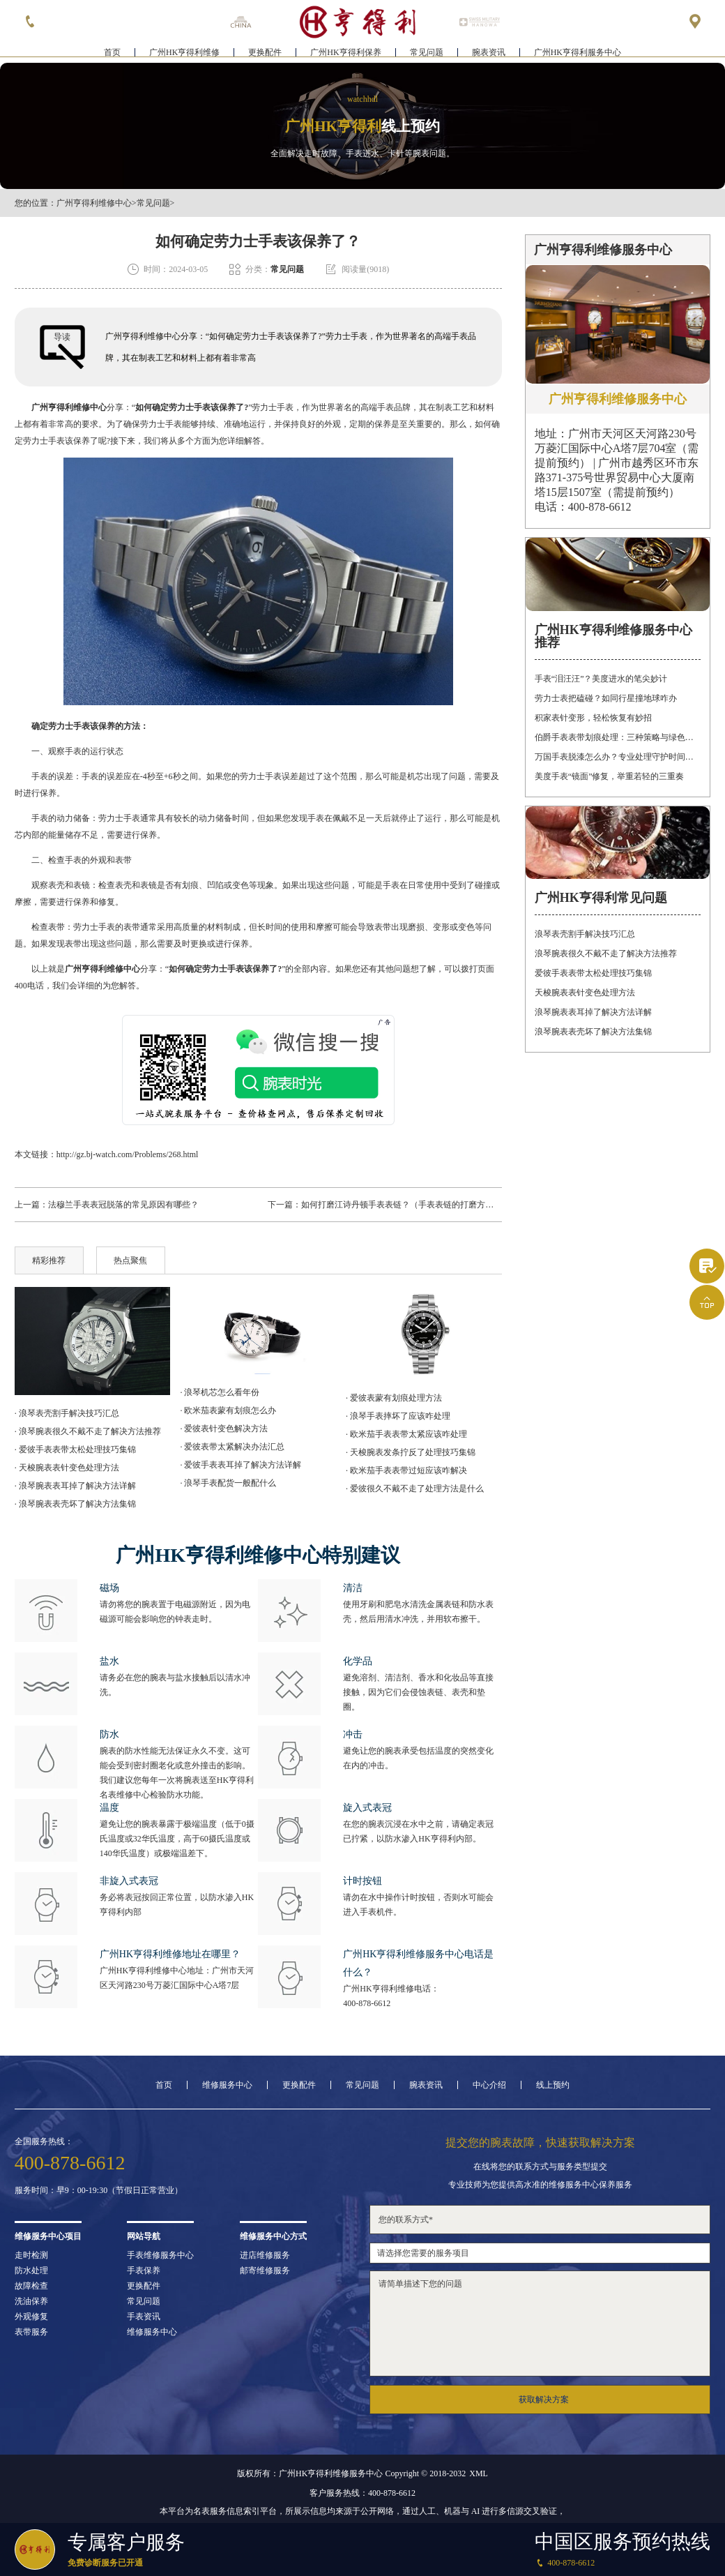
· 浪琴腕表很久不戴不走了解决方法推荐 (88, 1431)
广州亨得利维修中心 (94, 203)
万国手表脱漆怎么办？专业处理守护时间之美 (618, 757)
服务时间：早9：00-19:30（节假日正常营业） (99, 2190)
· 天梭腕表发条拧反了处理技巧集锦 (410, 1452)
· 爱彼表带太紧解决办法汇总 (232, 1447)
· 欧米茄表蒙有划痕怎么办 (228, 1410)
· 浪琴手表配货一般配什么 (228, 1483)
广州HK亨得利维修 (184, 53)
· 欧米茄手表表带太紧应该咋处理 (406, 1434)
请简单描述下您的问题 (539, 2323)
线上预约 (553, 2085)
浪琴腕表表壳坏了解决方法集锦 (593, 1032)
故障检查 (31, 2286)
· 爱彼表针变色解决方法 (224, 1428)
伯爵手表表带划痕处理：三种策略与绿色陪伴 (618, 737)
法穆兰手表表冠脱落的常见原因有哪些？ (123, 1205)
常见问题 (426, 53)
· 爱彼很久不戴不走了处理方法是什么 (415, 1488)
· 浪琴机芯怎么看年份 (219, 1392)
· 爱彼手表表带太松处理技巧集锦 (75, 1449)
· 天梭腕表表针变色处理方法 (67, 1467)
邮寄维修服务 (265, 2270)
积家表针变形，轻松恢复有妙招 (593, 718)
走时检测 (31, 2255)
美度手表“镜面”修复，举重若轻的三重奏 (610, 776)
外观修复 (31, 2316)
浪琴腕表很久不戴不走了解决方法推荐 (606, 953)
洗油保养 (31, 2301)
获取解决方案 (544, 2399)
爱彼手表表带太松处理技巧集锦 (593, 973)
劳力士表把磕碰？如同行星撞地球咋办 (606, 698)
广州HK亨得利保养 (345, 53)
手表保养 (143, 2270)
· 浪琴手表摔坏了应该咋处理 (398, 1416)
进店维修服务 (265, 2255)
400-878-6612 (366, 2003)
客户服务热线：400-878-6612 (362, 2493)
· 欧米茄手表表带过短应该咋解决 (406, 1470)
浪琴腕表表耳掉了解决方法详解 (593, 1012)
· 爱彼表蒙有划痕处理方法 (394, 1398)
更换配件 (265, 53)
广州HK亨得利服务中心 (577, 53)
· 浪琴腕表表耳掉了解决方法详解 (75, 1486)
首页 (112, 53)
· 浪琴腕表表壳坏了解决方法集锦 (75, 1504)
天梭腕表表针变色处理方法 (585, 992)
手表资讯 (143, 2316)
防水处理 (31, 2270)
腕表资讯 (488, 53)
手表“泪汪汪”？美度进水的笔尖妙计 (601, 679)
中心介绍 (489, 2085)
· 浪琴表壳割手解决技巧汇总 (67, 1413)
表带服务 (31, 2332)
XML (478, 2473)
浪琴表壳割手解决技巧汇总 (585, 934)
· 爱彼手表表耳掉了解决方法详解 (240, 1465)
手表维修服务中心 (160, 2255)
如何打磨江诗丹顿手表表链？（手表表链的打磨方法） (401, 1205)
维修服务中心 (227, 2085)
